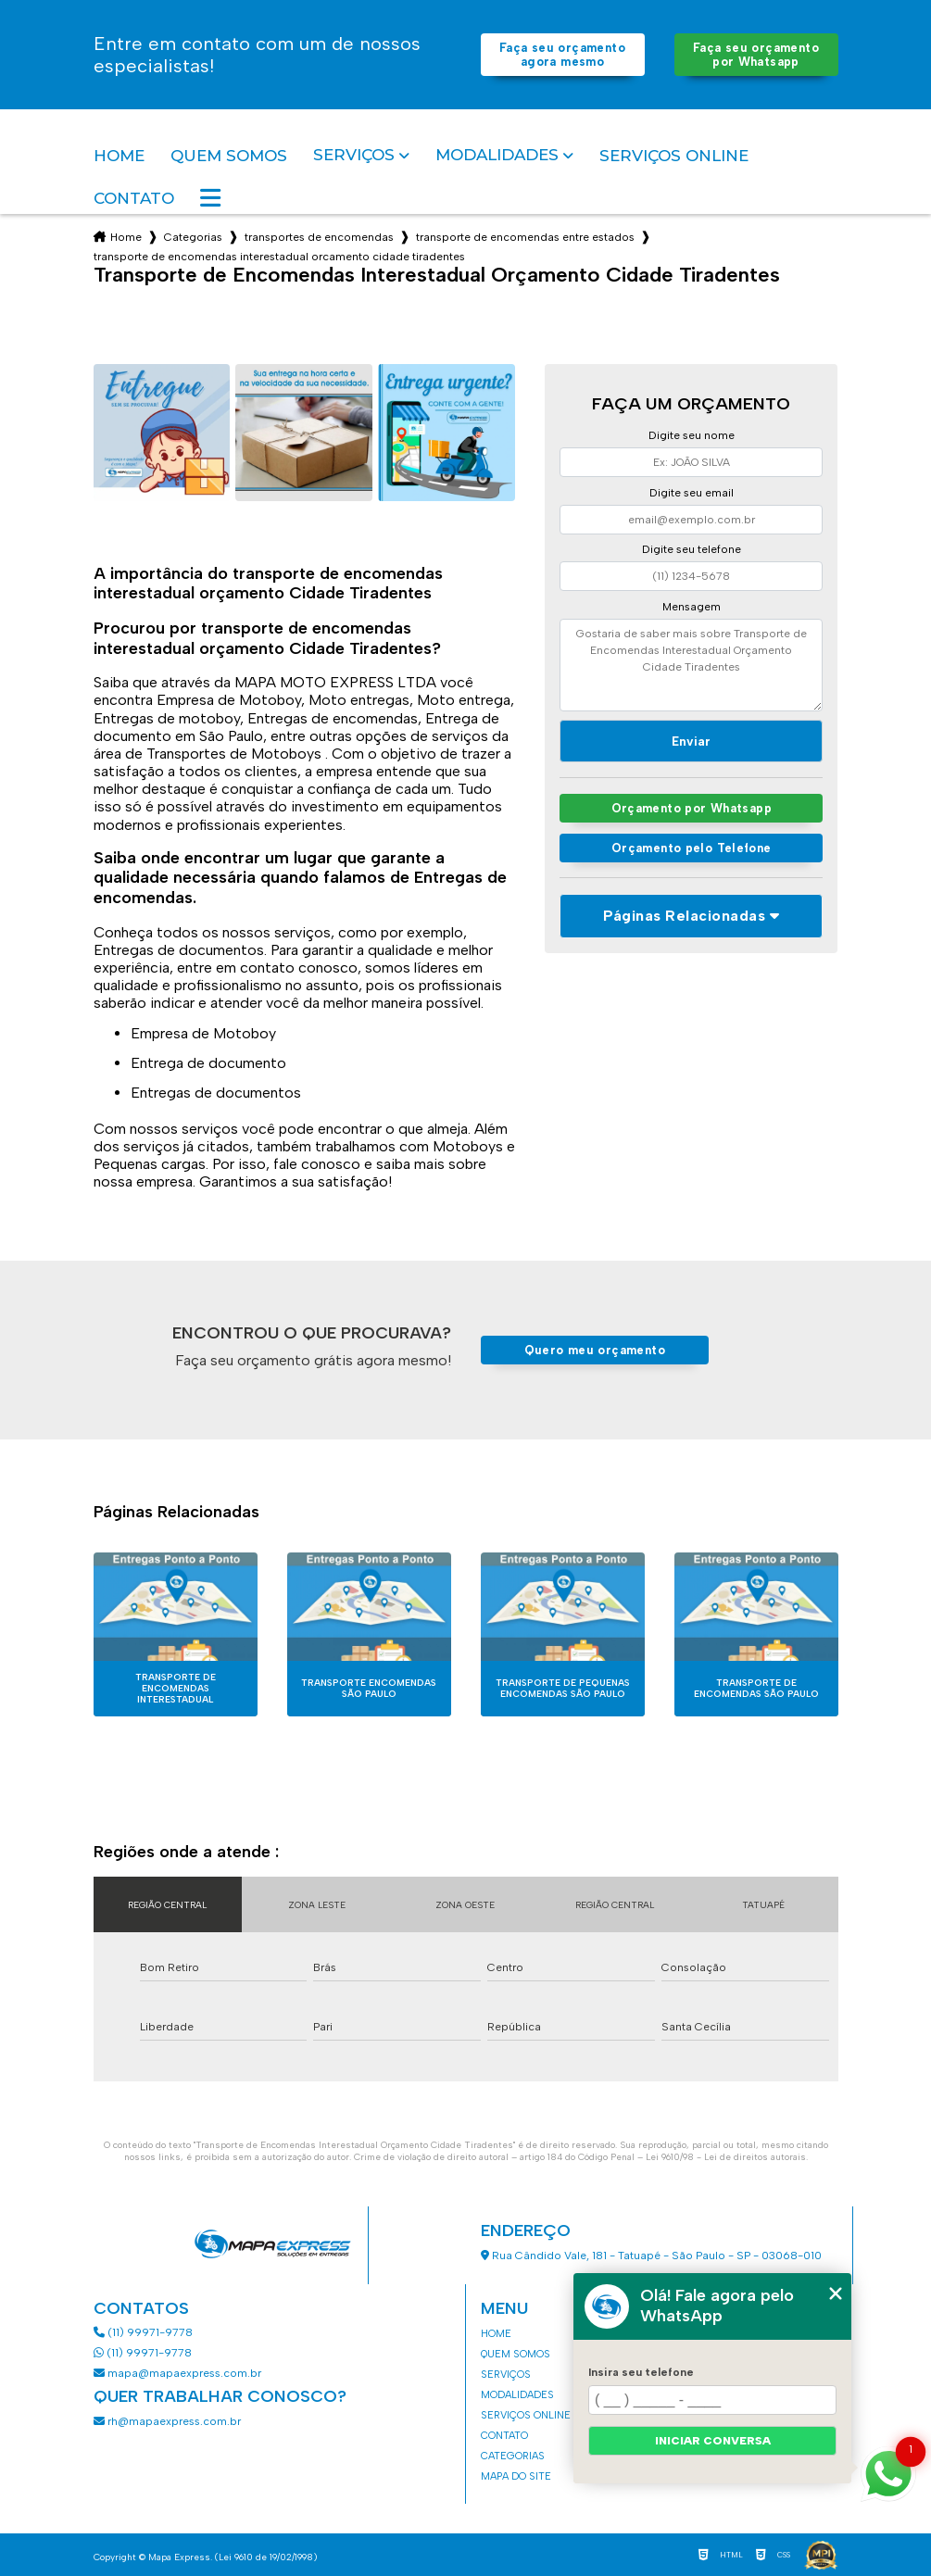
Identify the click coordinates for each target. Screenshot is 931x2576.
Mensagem (691, 606)
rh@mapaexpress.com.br (167, 2421)
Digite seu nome (691, 435)
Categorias (193, 237)
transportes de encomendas (319, 237)
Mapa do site (516, 2476)
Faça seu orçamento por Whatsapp (756, 55)
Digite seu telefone (691, 549)
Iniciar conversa (713, 2440)
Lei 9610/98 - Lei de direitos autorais (726, 2157)
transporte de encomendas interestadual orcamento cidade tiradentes (279, 256)
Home (119, 155)
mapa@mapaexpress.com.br (179, 2373)
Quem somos (228, 155)
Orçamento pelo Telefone (691, 848)
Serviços (354, 155)
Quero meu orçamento (594, 1350)
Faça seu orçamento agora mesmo (562, 55)
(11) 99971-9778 (143, 2332)
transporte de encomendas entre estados (525, 237)
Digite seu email (691, 492)
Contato (134, 198)
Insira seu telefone (641, 2372)
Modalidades (497, 155)
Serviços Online (674, 155)
